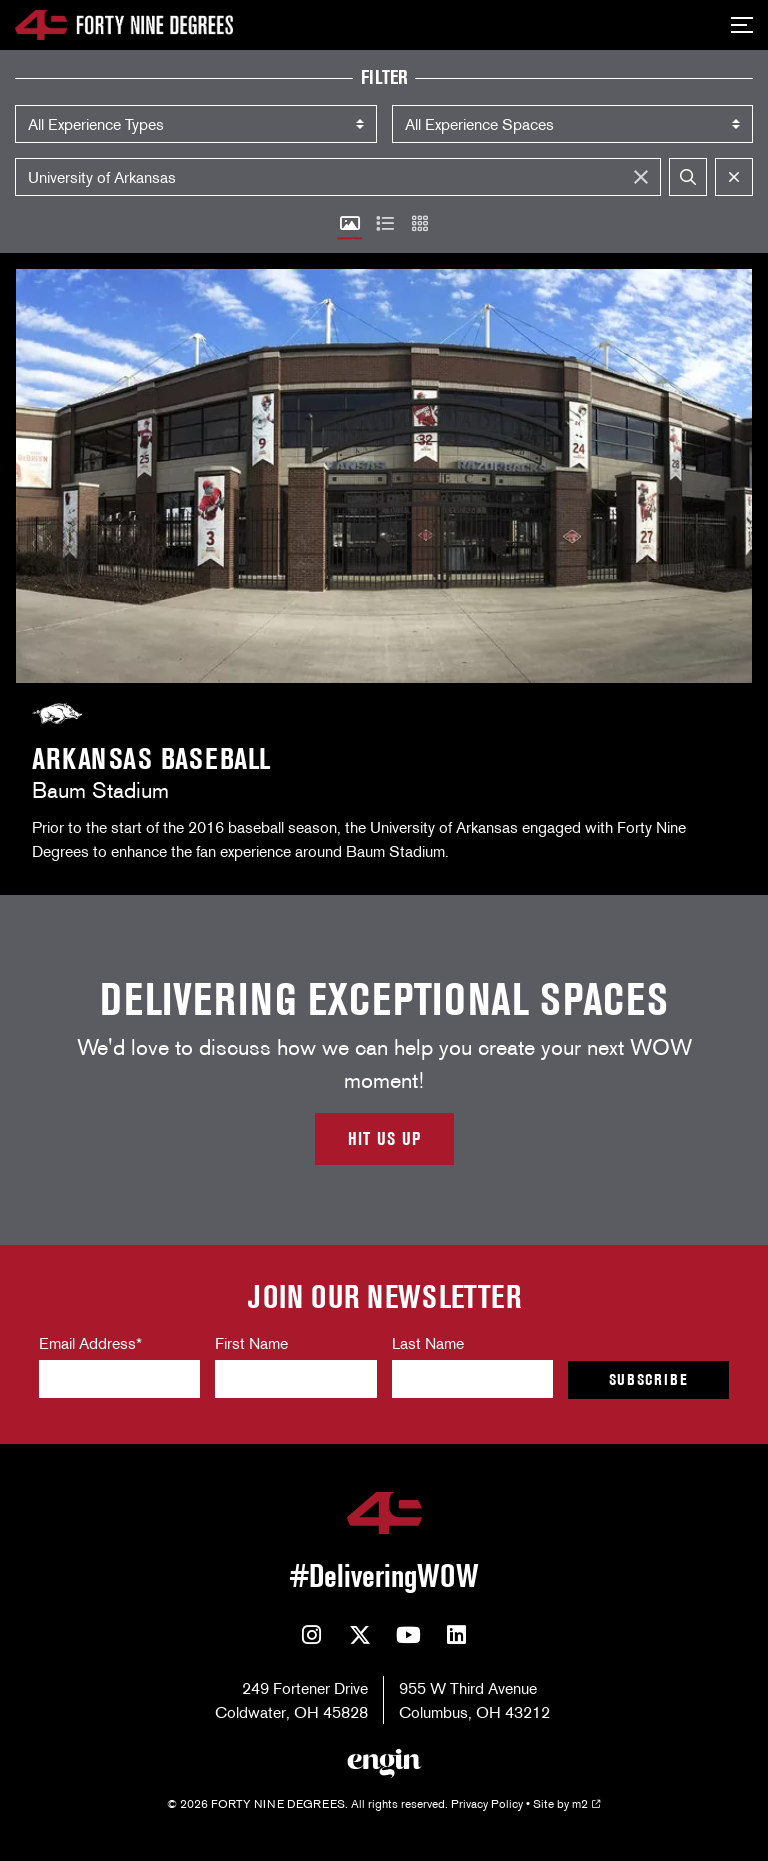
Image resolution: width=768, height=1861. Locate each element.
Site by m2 (567, 1803)
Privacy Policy (487, 1803)
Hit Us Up (384, 1139)
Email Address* (90, 1343)
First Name (251, 1343)
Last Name (428, 1343)
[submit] (688, 177)
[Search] (338, 177)
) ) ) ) (196, 124)
